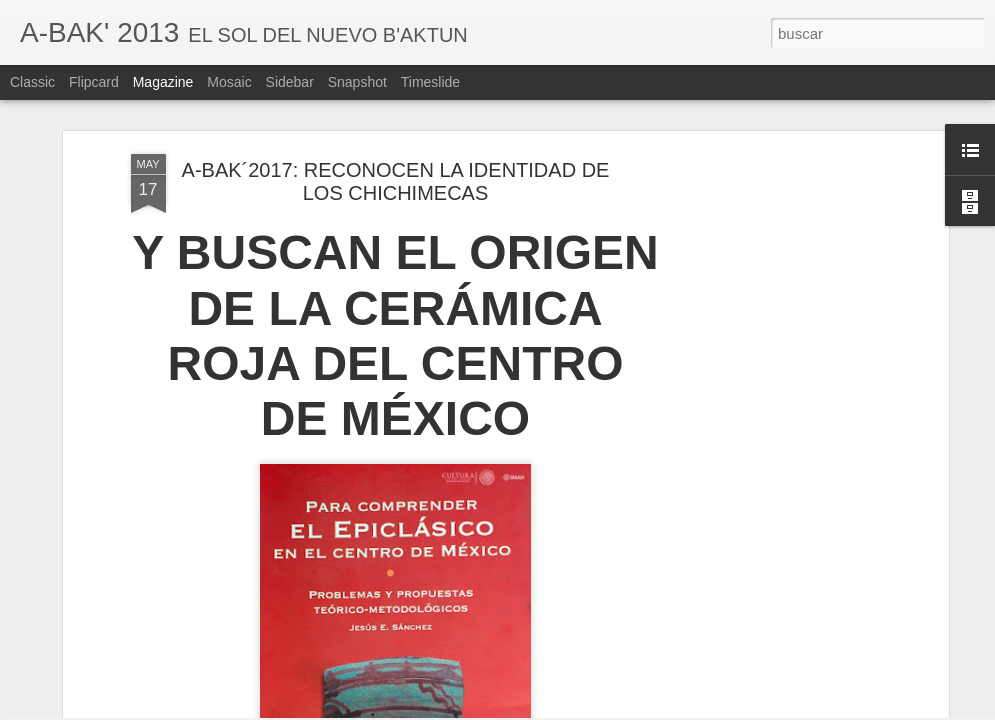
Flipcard (94, 82)
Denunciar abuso (641, 709)
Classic (32, 82)
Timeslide (430, 82)
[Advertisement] (771, 375)
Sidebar (290, 82)
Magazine (163, 82)
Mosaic (229, 82)
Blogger (575, 709)
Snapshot (357, 82)
